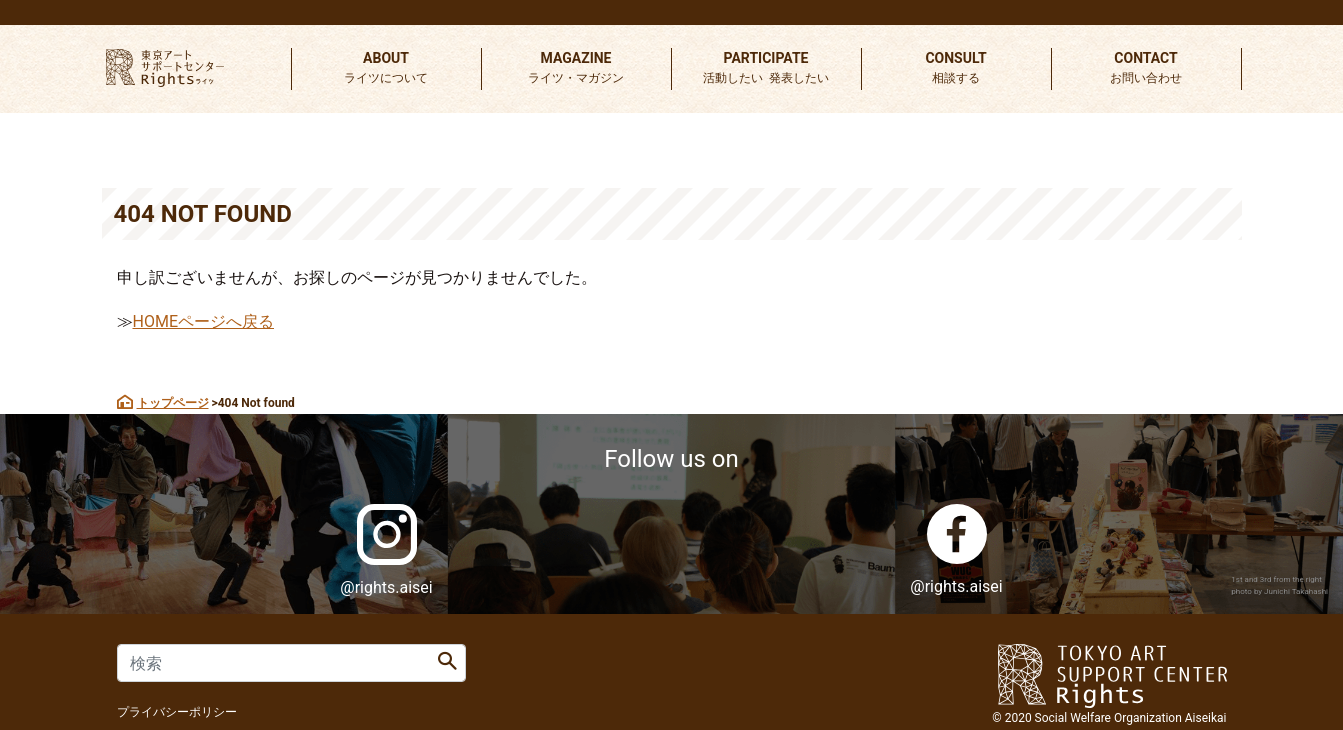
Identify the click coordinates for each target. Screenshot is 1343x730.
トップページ (173, 403)
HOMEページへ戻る (203, 321)
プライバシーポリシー (177, 712)
